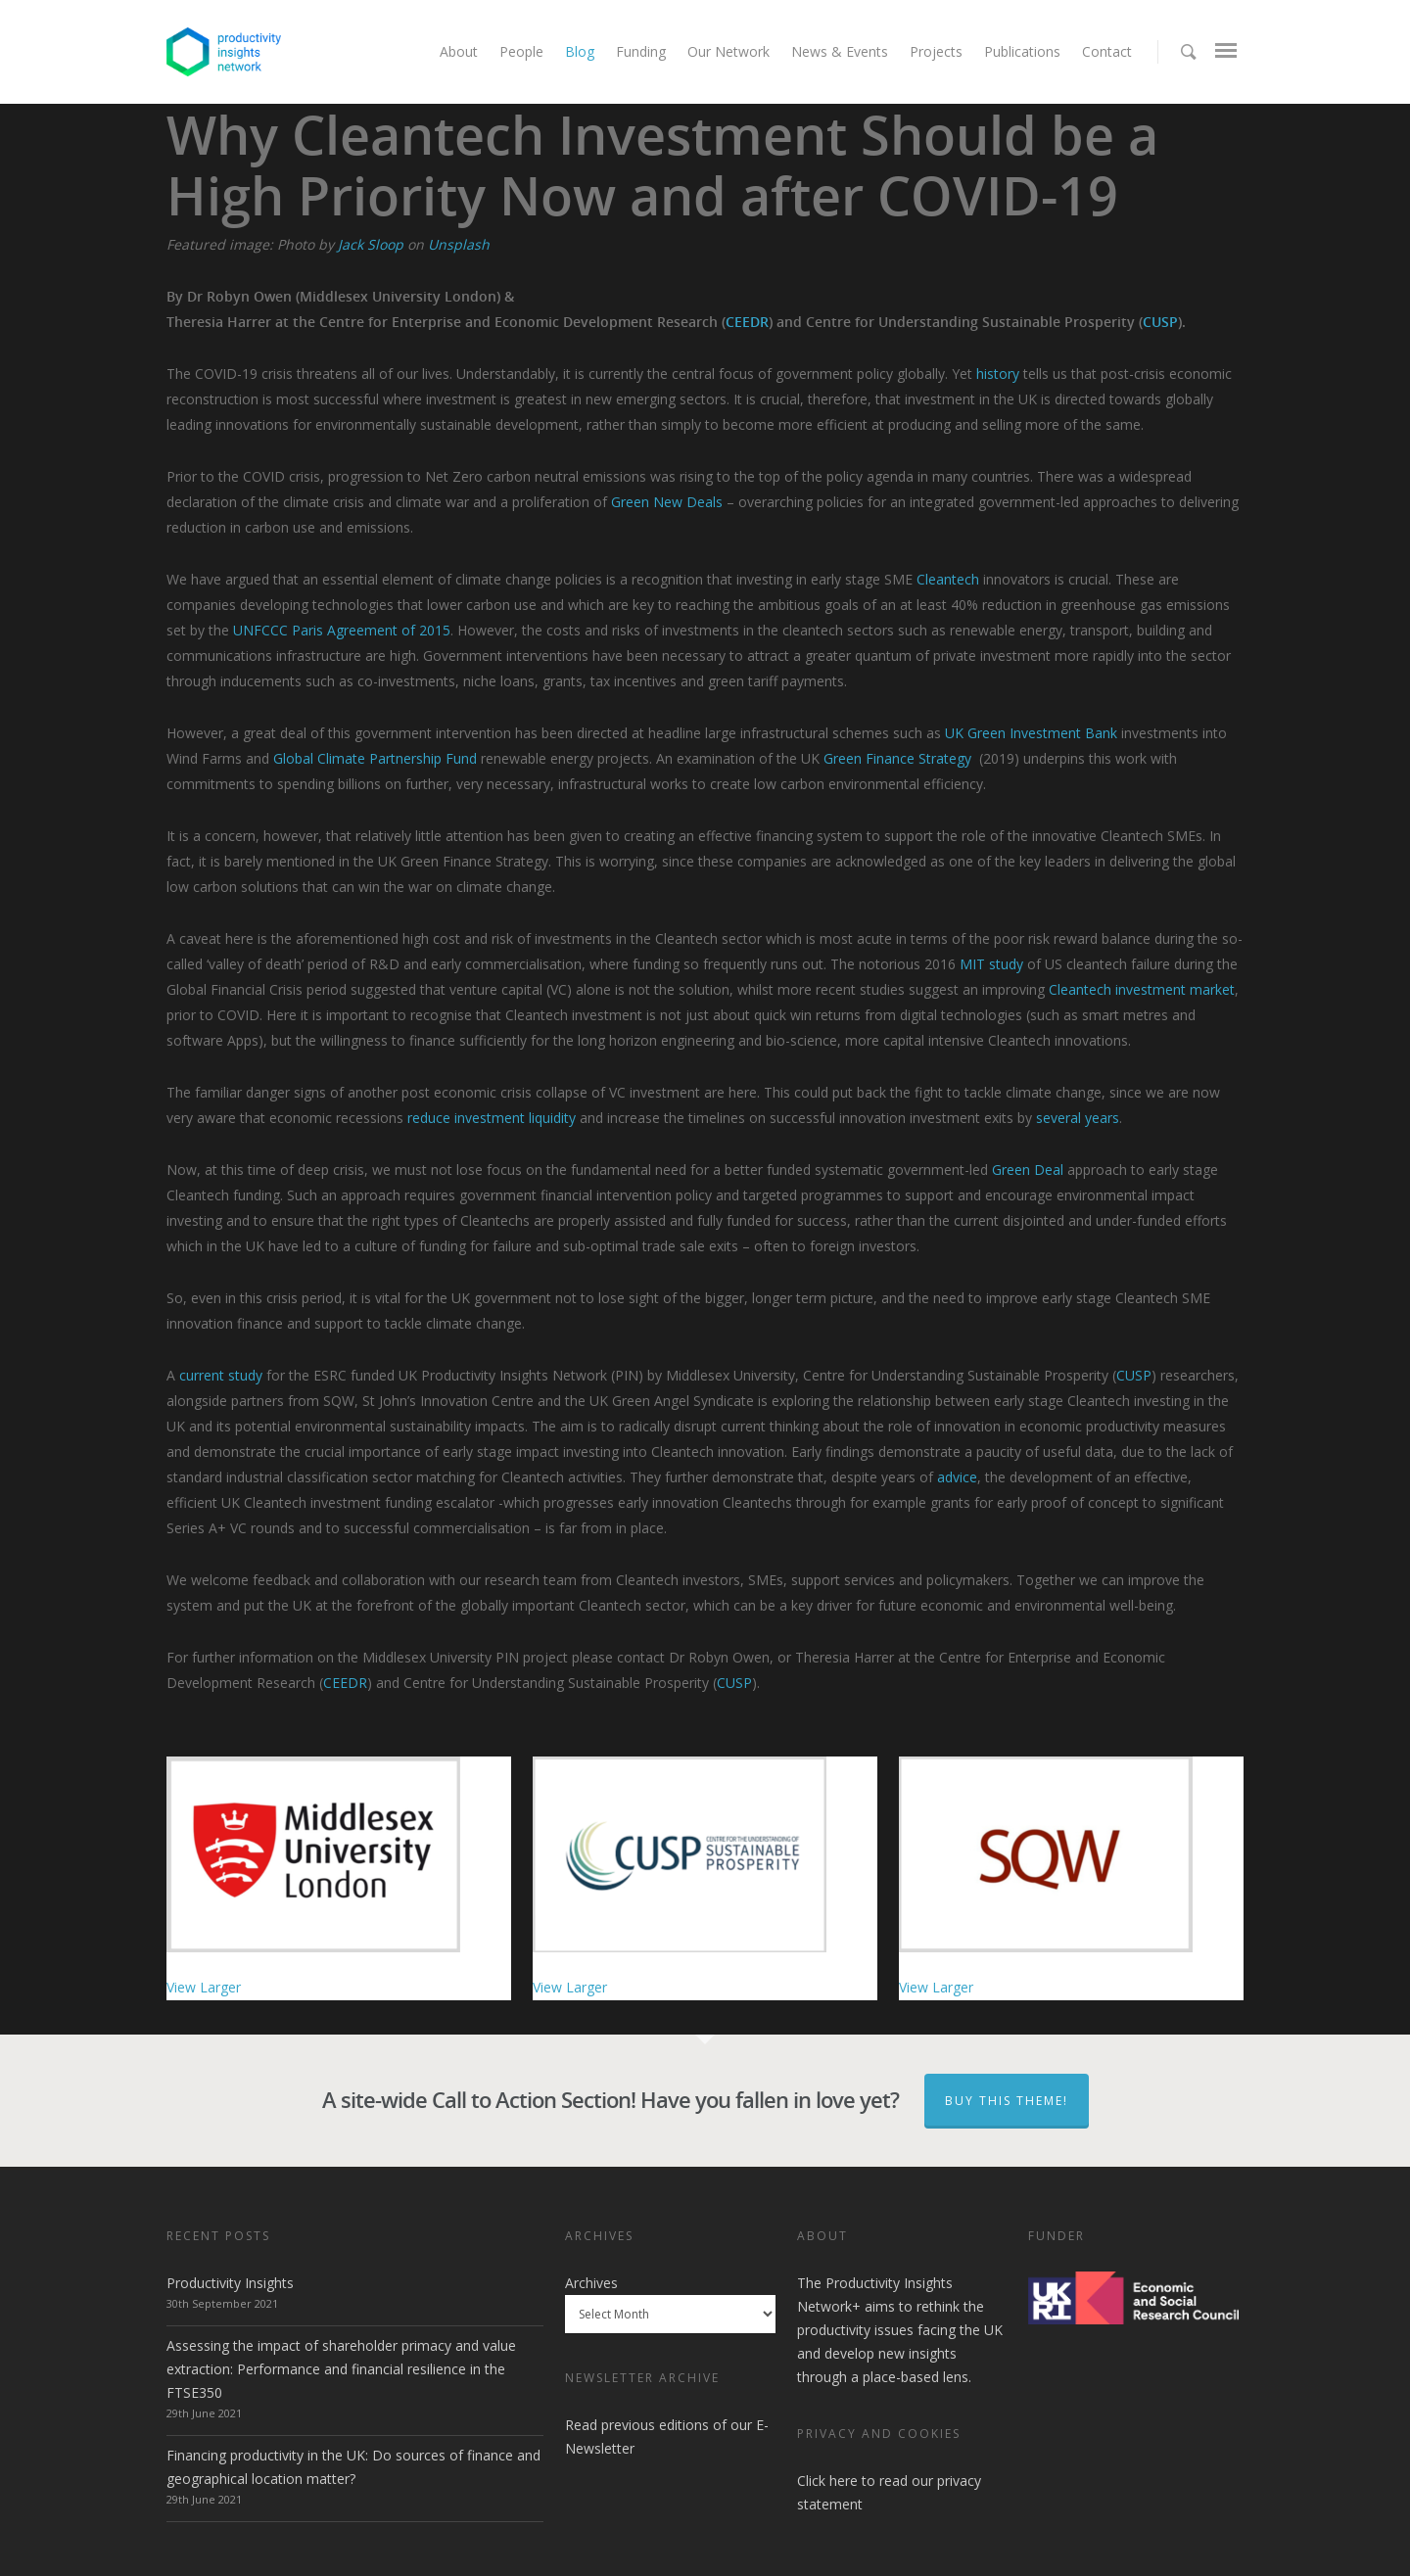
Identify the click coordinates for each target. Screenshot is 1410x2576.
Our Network (728, 51)
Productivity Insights (230, 2282)
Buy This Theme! (1006, 2100)
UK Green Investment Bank (1031, 733)
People (521, 51)
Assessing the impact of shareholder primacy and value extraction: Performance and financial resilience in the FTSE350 (341, 2369)
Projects (936, 51)
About (459, 51)
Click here (827, 2480)
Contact (1107, 51)
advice (957, 1477)
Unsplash (459, 244)
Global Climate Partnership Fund (375, 758)
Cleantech (947, 579)
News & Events (839, 51)
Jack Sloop (370, 244)
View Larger (203, 1987)
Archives (591, 2282)
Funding (641, 51)
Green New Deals (667, 501)
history (997, 373)
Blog (579, 51)
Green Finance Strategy (897, 758)
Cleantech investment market (1142, 989)
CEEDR (747, 321)
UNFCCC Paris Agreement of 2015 (341, 630)
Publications (1022, 51)
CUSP (1160, 321)
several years (1077, 1117)
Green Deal (1027, 1169)
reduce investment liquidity (491, 1117)
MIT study (991, 964)
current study (220, 1375)
